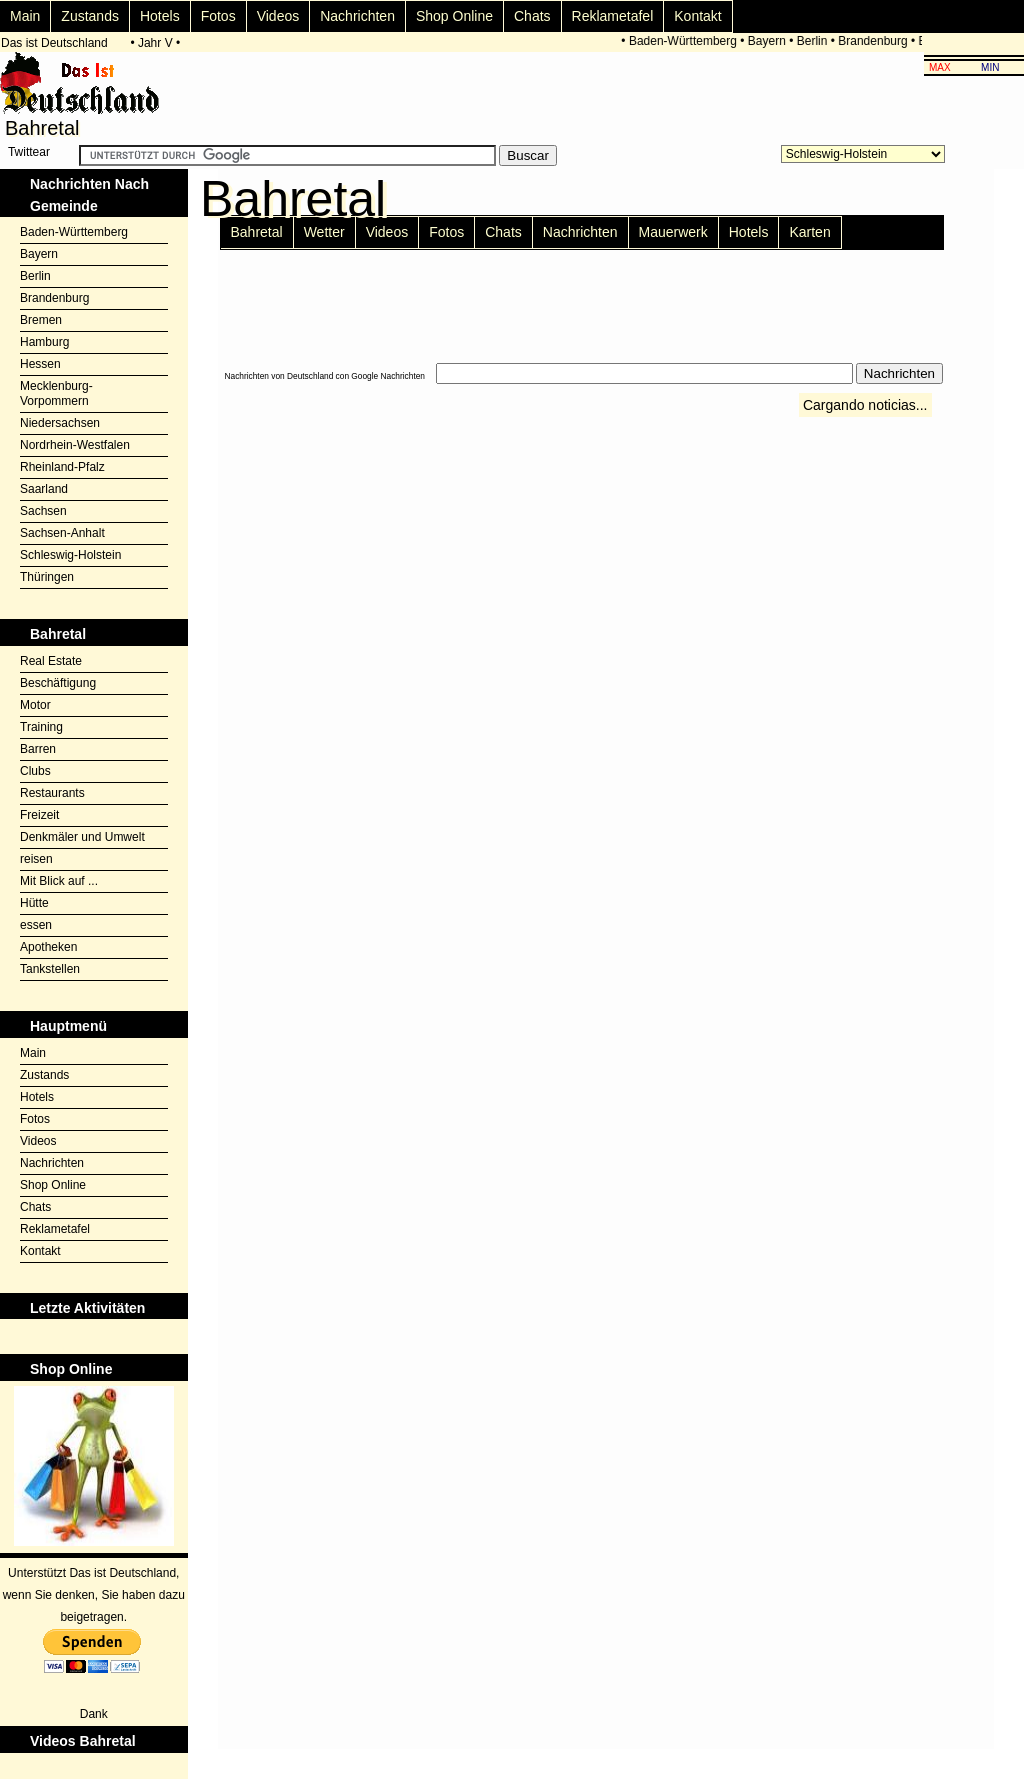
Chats (532, 16)
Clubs (35, 771)
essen (36, 925)
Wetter (324, 232)
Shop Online (454, 16)
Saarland (44, 489)
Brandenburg (876, 41)
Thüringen (47, 577)
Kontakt (697, 16)
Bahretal (257, 232)
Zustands (90, 16)
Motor (35, 705)
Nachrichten (357, 16)
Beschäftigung (58, 683)
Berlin (815, 41)
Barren (38, 749)
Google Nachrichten (388, 376)
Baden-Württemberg (686, 41)
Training (41, 727)
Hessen (40, 364)
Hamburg (44, 342)
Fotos (218, 16)
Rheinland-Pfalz (62, 467)
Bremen (41, 320)
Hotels (160, 16)
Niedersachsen (60, 423)
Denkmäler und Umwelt (82, 837)
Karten (809, 232)
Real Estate (51, 661)
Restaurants (52, 793)
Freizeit (39, 815)
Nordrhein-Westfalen (75, 445)
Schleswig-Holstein (70, 555)
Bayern (770, 41)
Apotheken (48, 947)
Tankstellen (50, 969)
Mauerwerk (673, 232)
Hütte (34, 903)
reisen (36, 859)
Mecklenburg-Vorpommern (56, 393)
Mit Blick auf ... (59, 881)
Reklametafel (613, 16)
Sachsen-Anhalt (62, 533)
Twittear (29, 152)
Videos (278, 16)
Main (25, 16)
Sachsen (43, 511)
